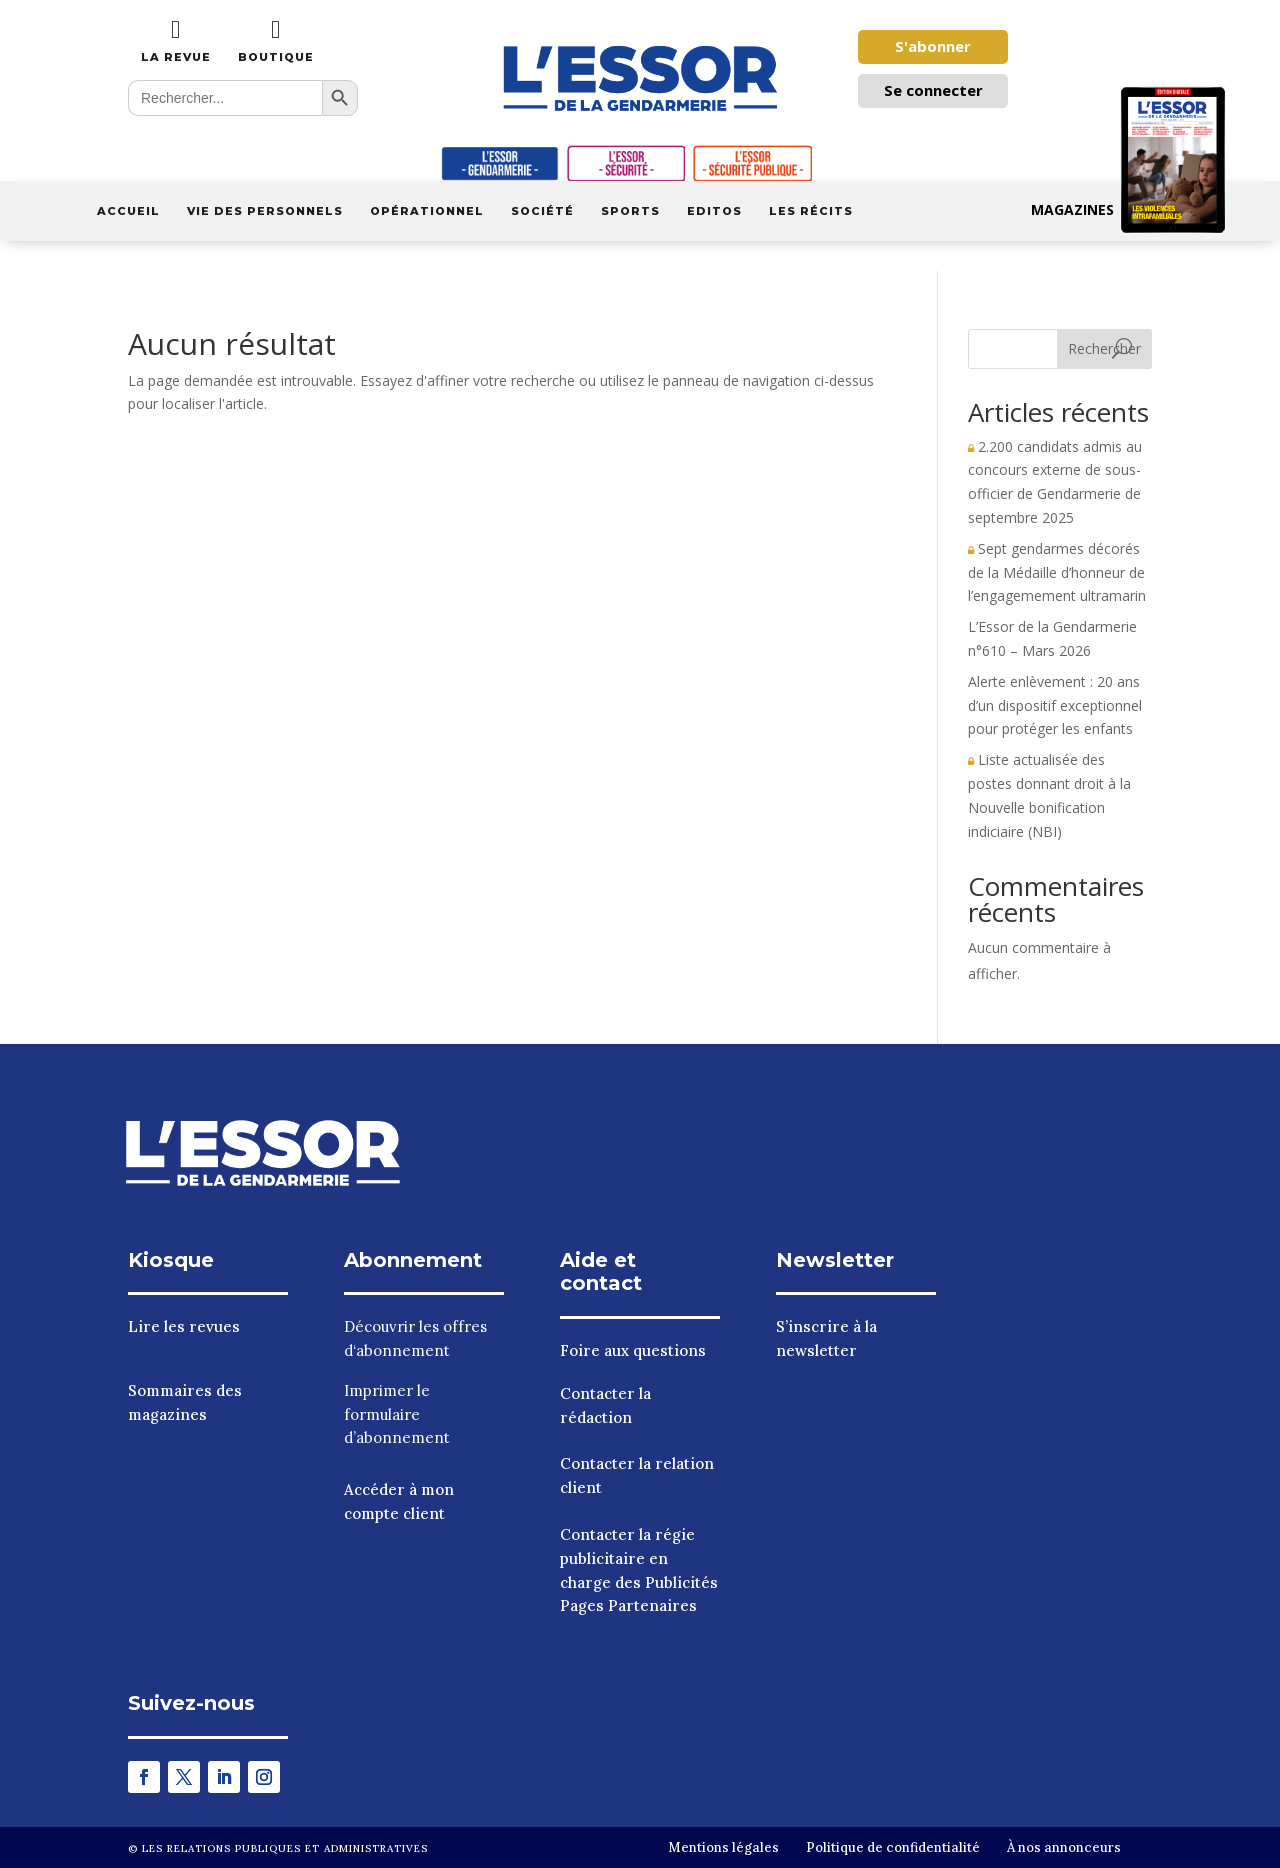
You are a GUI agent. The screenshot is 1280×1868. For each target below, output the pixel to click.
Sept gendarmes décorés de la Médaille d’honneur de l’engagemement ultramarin (1057, 572)
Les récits (811, 211)
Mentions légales (723, 1847)
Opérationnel (427, 211)
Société (542, 211)
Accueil (128, 211)
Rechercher (1104, 348)
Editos (714, 211)
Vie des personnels (265, 211)
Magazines (1128, 210)
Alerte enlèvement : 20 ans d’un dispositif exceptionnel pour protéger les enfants (1055, 705)
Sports (630, 211)
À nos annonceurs (1064, 1847)
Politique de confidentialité (893, 1847)
